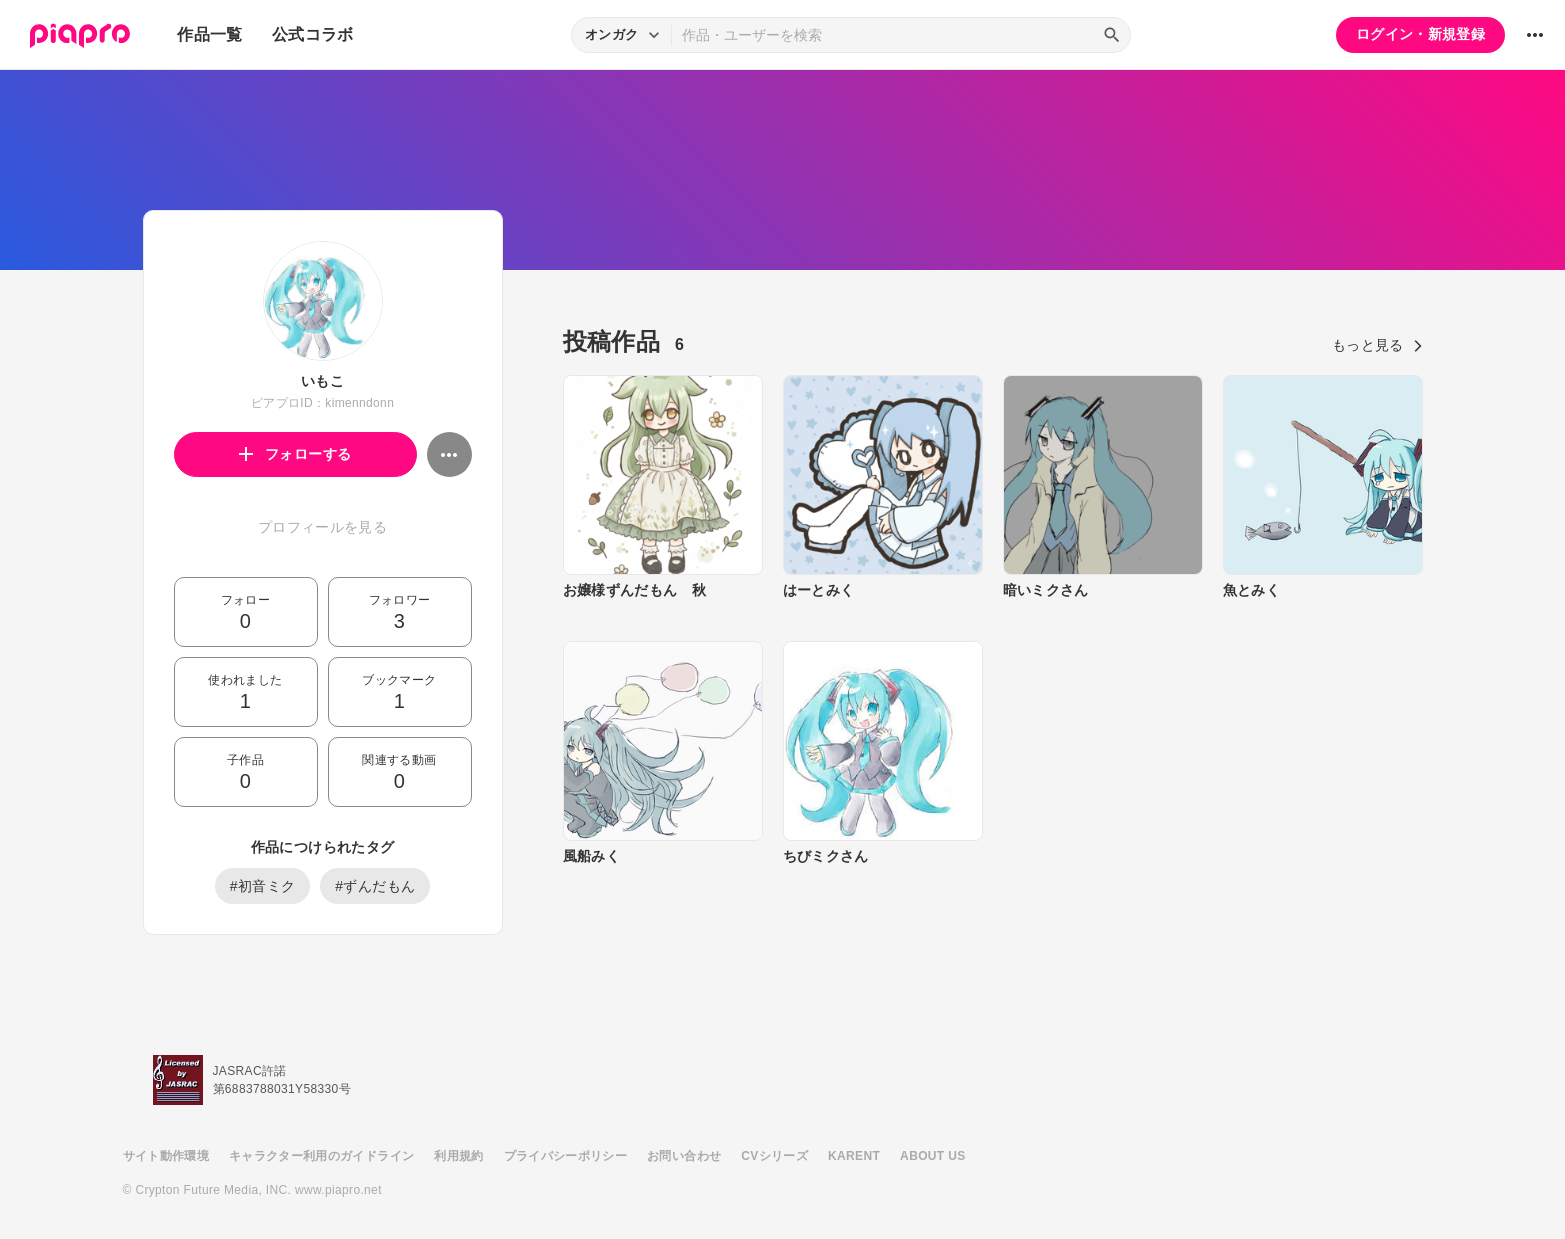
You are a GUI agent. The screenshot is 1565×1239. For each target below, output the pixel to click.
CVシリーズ (774, 1156)
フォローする (295, 454)
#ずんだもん (375, 886)
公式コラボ (313, 34)
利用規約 (458, 1156)
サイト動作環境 (166, 1156)
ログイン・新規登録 (1420, 34)
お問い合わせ (684, 1156)
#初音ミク (263, 886)
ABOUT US (932, 1156)
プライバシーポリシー (566, 1156)
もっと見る (1377, 345)
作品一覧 (209, 34)
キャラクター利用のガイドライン (321, 1156)
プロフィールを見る (322, 527)
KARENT (854, 1156)
